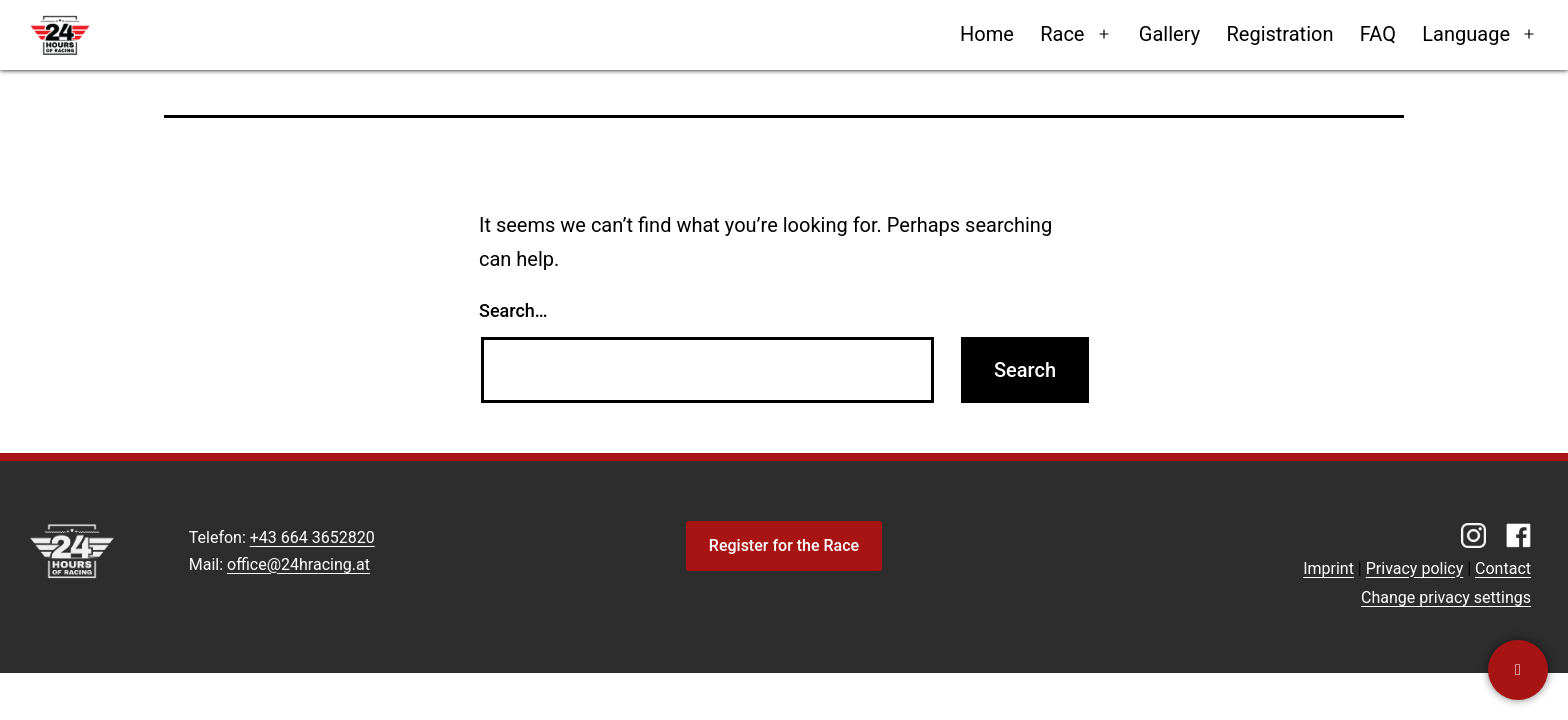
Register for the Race (784, 545)
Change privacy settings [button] (1446, 597)
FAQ (1378, 34)
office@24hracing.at (298, 564)
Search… (513, 310)
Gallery (1169, 34)
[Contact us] (1518, 670)
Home (987, 34)
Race (1062, 34)
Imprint (1328, 568)
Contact (1503, 568)
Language (1466, 34)
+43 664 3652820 (312, 537)
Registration (1279, 34)
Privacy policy (1415, 568)
